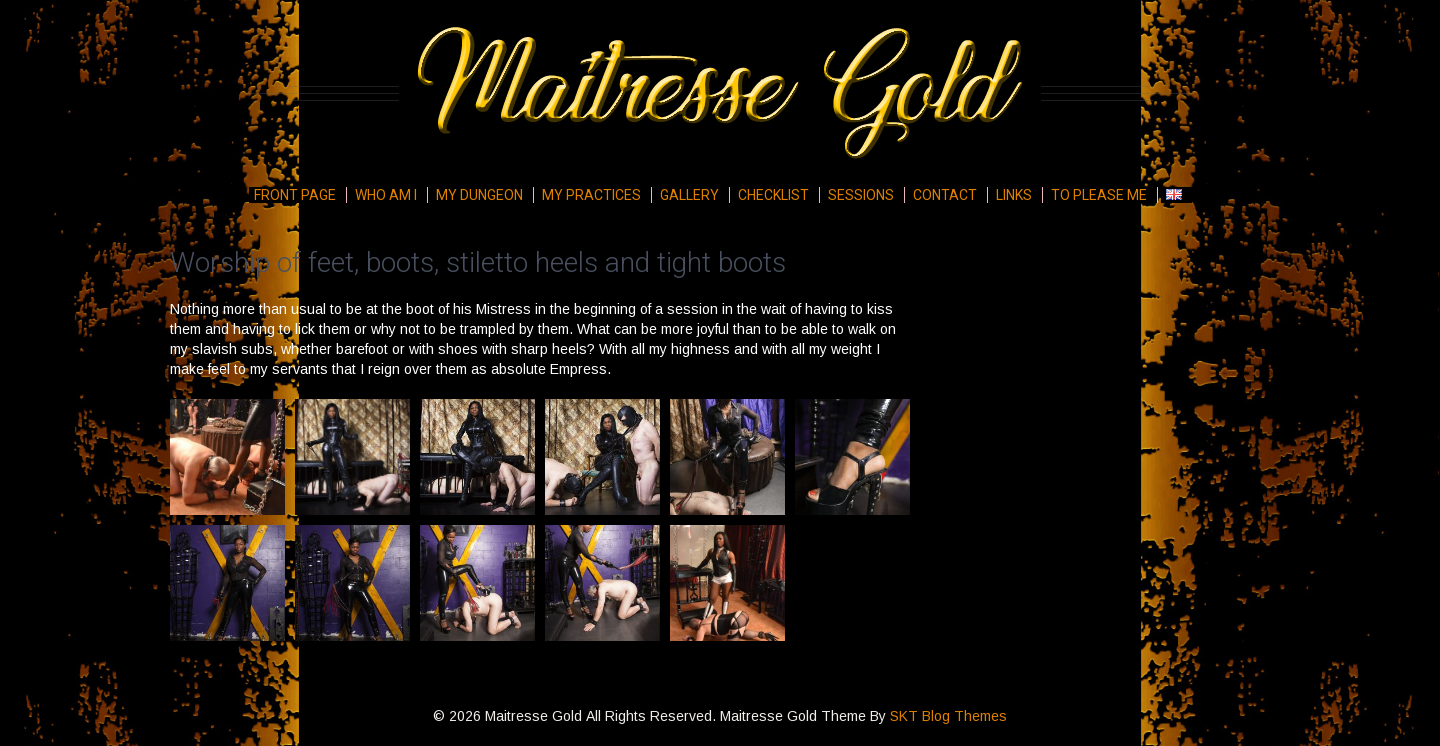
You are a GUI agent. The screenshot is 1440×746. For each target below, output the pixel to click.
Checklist (773, 195)
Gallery (689, 195)
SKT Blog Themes (948, 716)
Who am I (386, 195)
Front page (295, 195)
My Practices (591, 195)
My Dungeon (479, 195)
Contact (945, 195)
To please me (1099, 195)
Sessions (861, 195)
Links (1014, 195)
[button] (227, 457)
